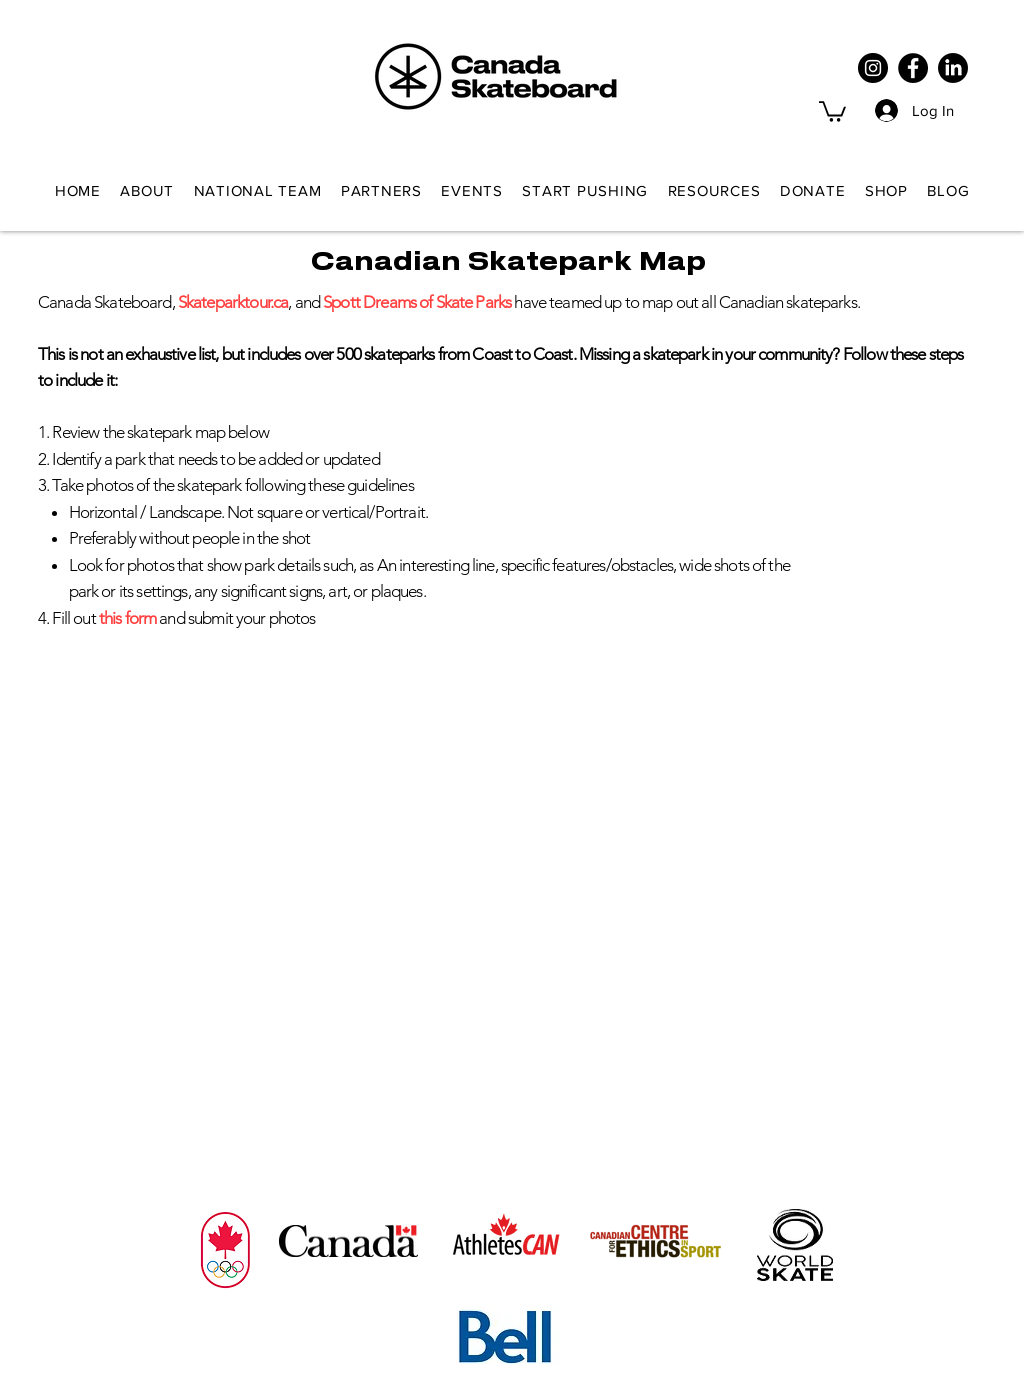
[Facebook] (913, 68)
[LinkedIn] (953, 68)
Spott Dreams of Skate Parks (417, 302)
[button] (832, 110)
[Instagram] (873, 68)
